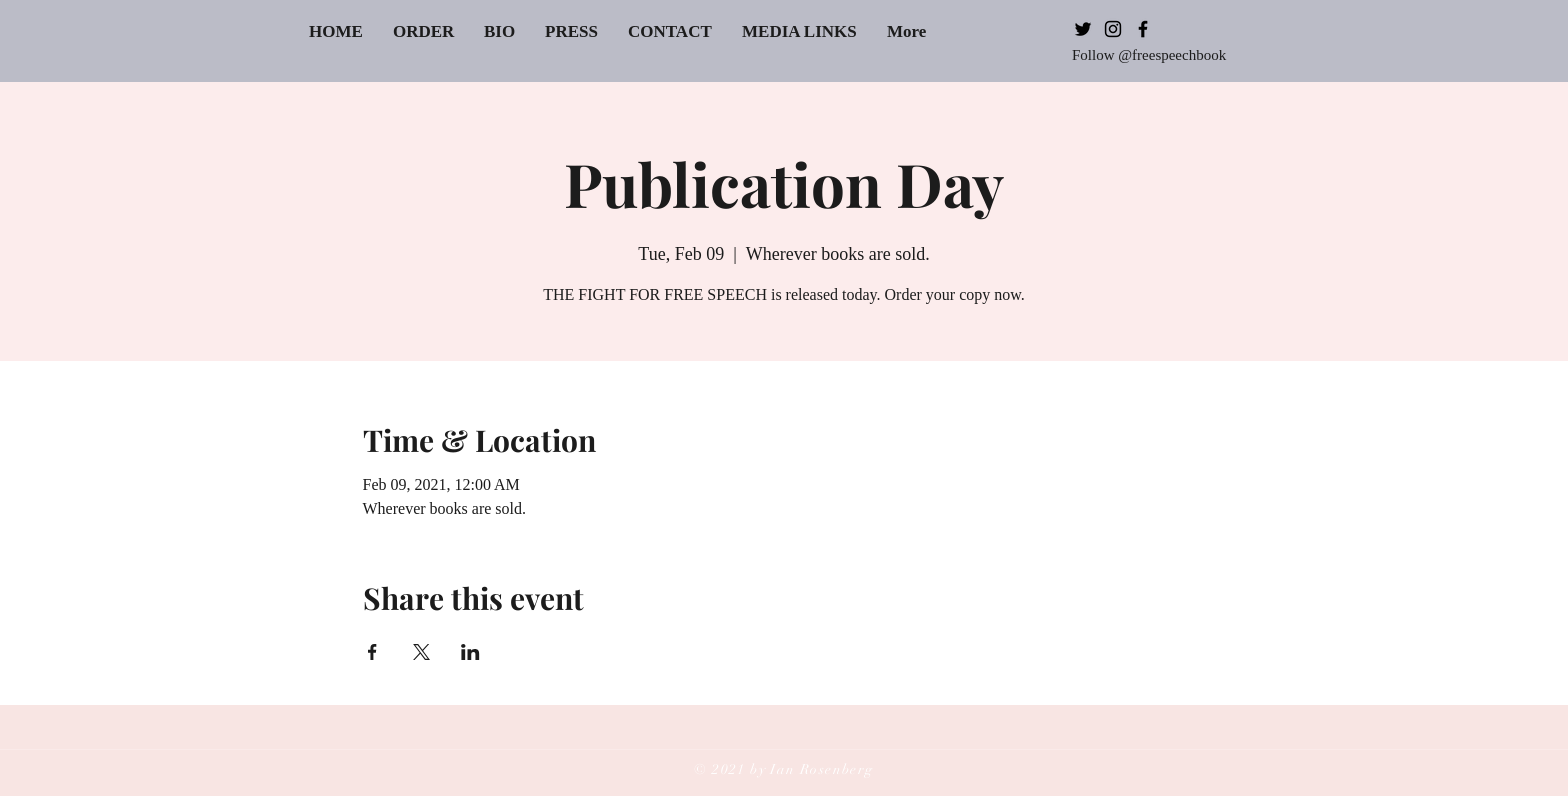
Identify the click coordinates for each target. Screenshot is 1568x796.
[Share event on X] (421, 652)
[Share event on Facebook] (372, 652)
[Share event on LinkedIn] (470, 652)
